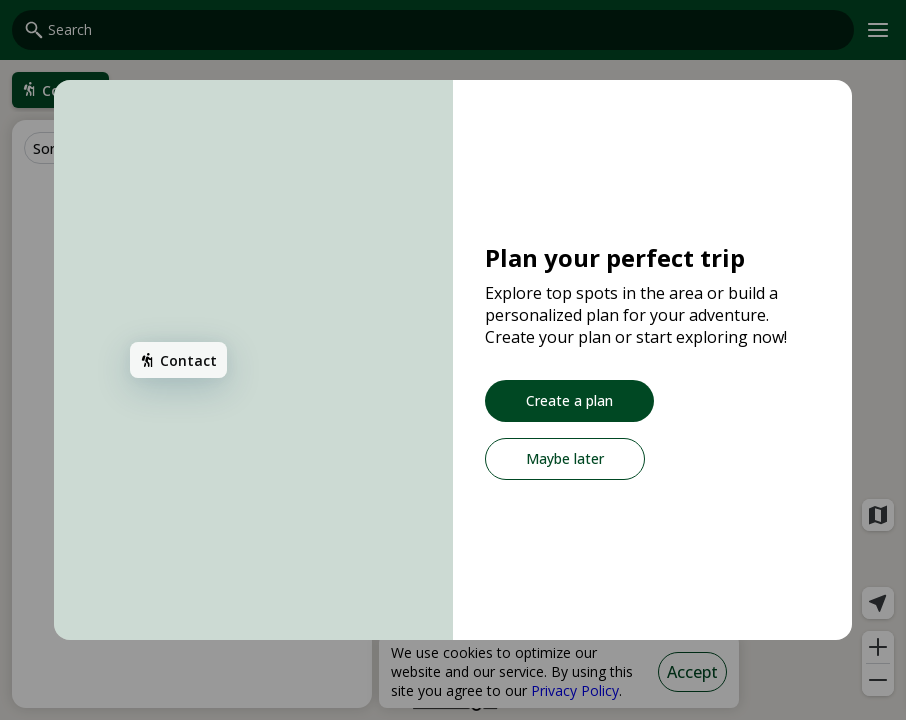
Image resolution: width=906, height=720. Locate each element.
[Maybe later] (565, 459)
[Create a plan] (569, 401)
